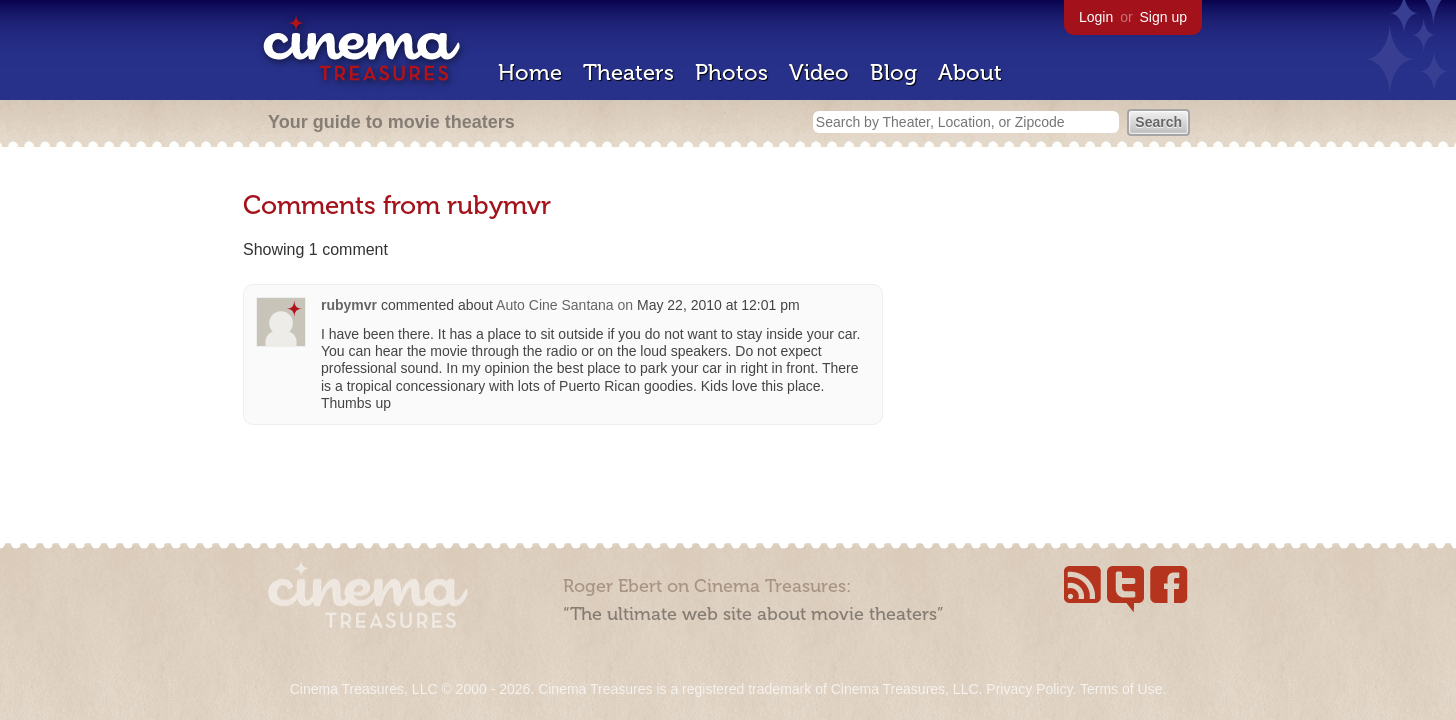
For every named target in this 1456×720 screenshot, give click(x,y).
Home (530, 72)
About (970, 72)
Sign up (1163, 17)
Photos (731, 72)
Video (819, 72)
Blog (893, 72)
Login (1096, 17)
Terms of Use (1121, 689)
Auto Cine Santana (555, 305)
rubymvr (349, 305)
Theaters (628, 72)
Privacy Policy (1029, 689)
